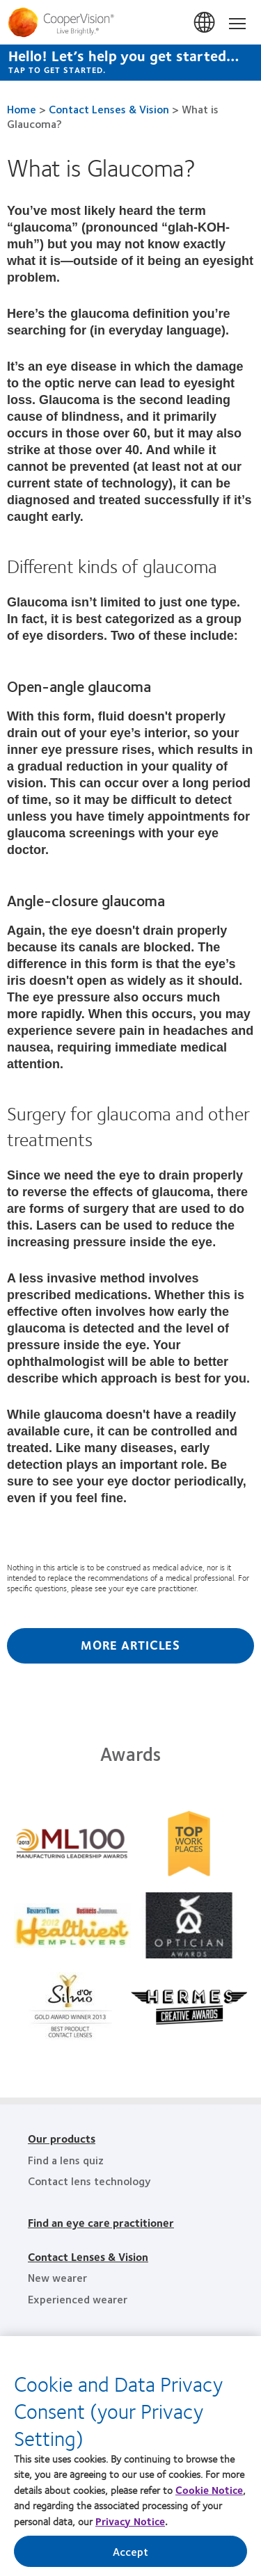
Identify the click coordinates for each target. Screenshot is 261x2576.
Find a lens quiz (66, 2159)
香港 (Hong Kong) (205, 23)
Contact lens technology (89, 2180)
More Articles (130, 1645)
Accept (131, 2556)
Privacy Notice (130, 2526)
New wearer (57, 2277)
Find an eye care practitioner (101, 2222)
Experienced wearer (77, 2299)
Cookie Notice (209, 2494)
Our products (61, 2138)
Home (21, 109)
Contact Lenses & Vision (109, 109)
